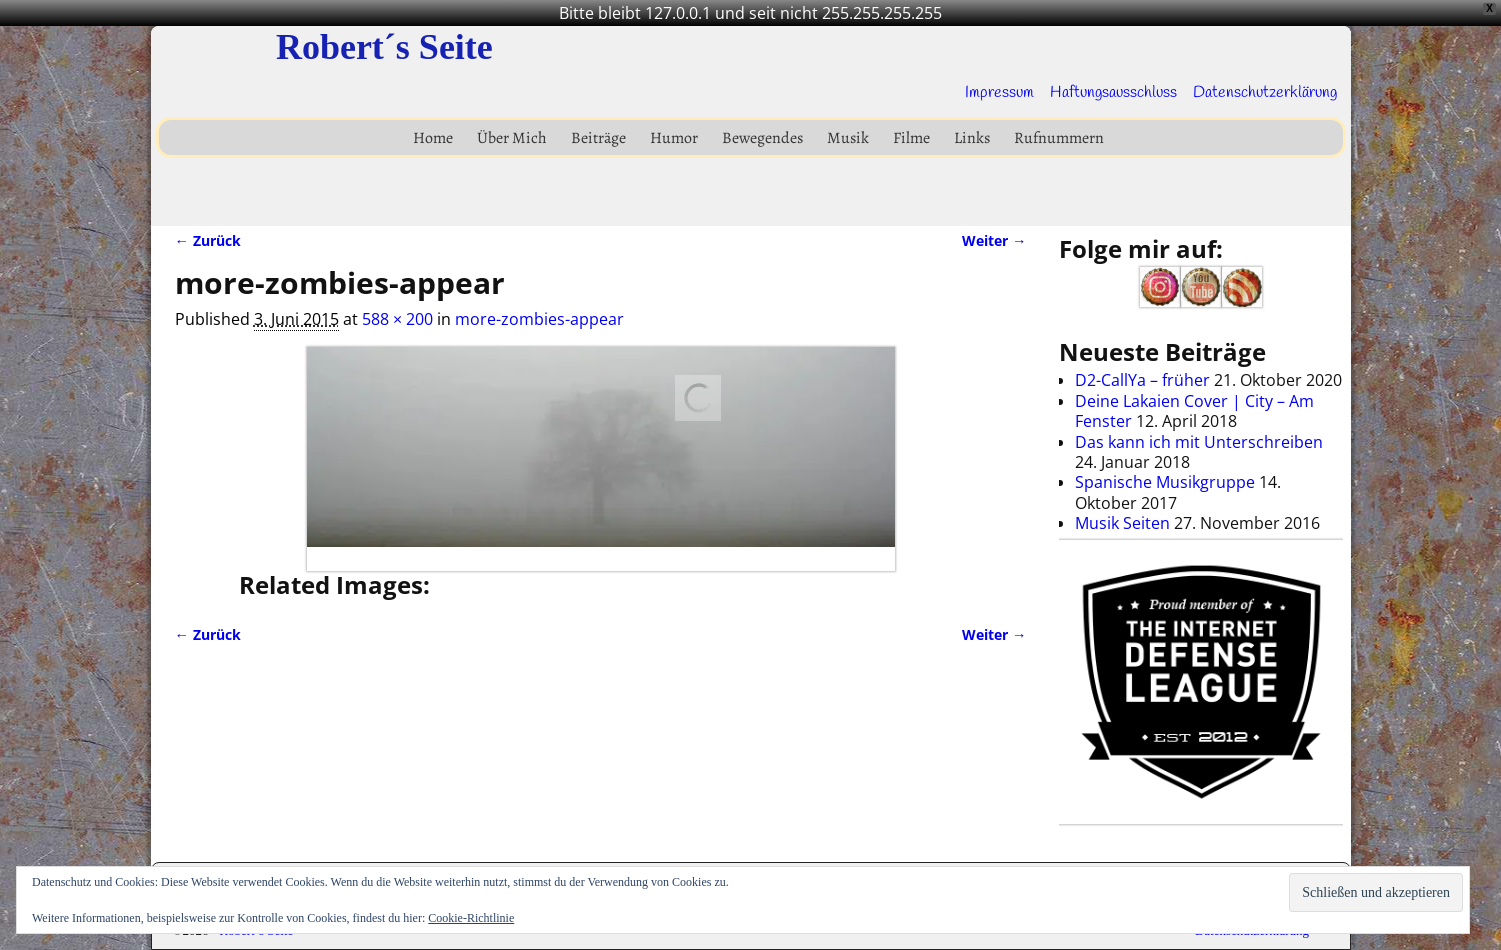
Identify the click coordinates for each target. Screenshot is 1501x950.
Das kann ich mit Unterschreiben (1199, 442)
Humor (674, 138)
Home (433, 138)
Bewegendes (762, 138)
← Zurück (208, 240)
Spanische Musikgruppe (1165, 482)
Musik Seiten (1122, 523)
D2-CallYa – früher (1142, 380)
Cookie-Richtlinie (471, 918)
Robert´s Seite (384, 47)
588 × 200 (397, 319)
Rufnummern (1059, 138)
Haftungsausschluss (1113, 92)
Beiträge (598, 138)
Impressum (999, 92)
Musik (848, 138)
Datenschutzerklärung (1265, 92)
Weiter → (994, 240)
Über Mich (512, 138)
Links (972, 138)
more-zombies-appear (539, 319)
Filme (911, 138)
